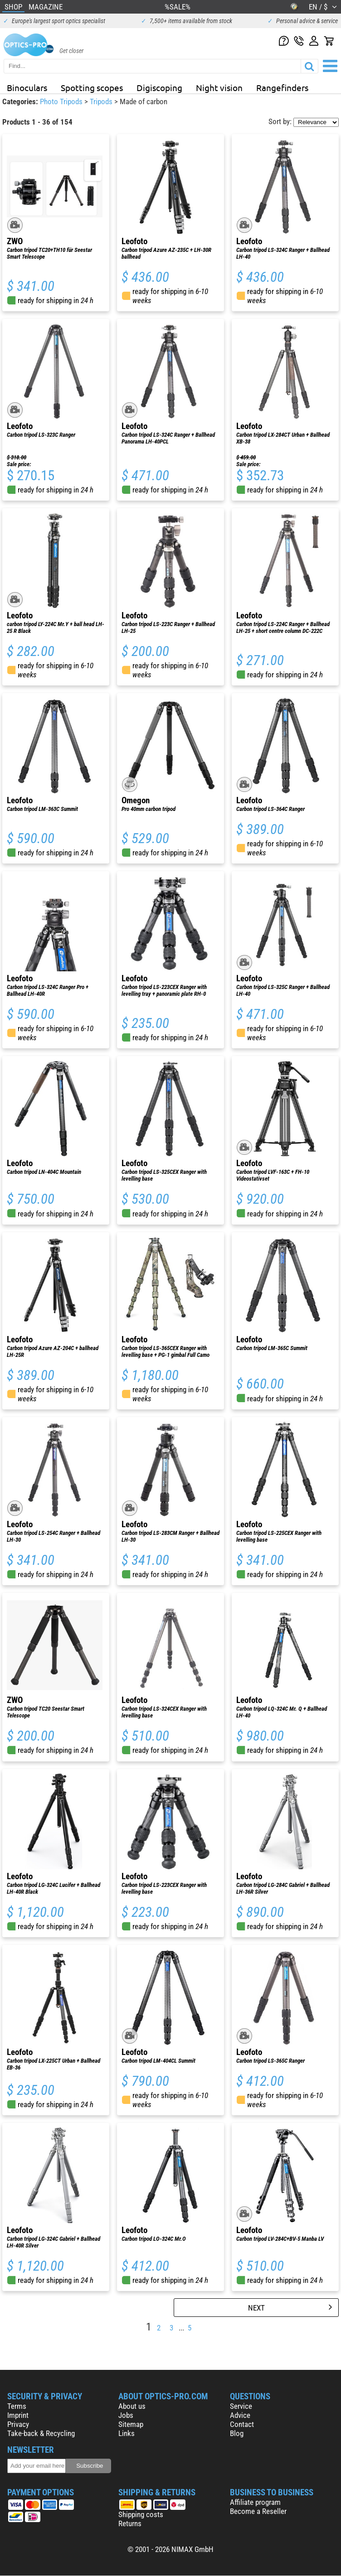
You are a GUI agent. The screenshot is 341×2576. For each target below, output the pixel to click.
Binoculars (27, 87)
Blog (237, 2433)
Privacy (18, 2424)
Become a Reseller (258, 2511)
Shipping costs (140, 2514)
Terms (16, 2406)
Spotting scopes (92, 87)
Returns (129, 2523)
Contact (242, 2424)
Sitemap (130, 2424)
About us (132, 2406)
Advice (240, 2415)
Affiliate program (255, 2502)
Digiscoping (159, 87)
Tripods (102, 101)
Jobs (125, 2415)
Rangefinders (282, 87)
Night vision (219, 87)
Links (126, 2433)
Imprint (18, 2415)
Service (241, 2406)
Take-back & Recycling (41, 2433)
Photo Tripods (62, 101)
